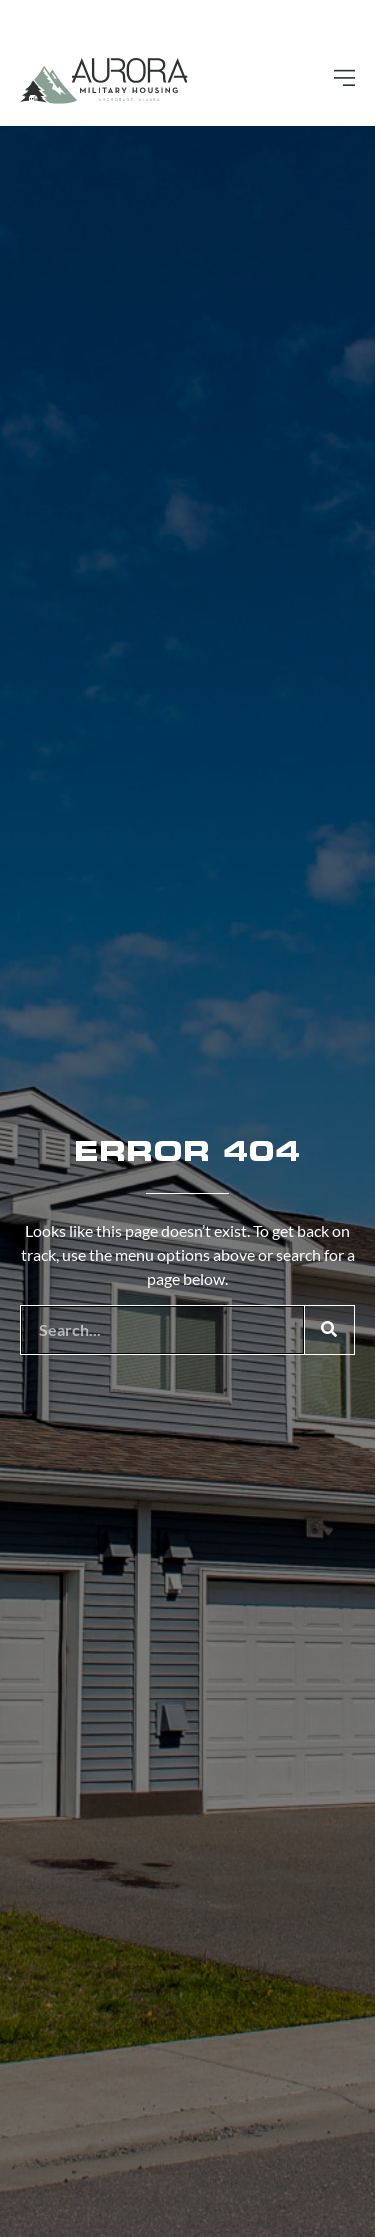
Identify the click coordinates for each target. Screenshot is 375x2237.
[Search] (329, 1330)
